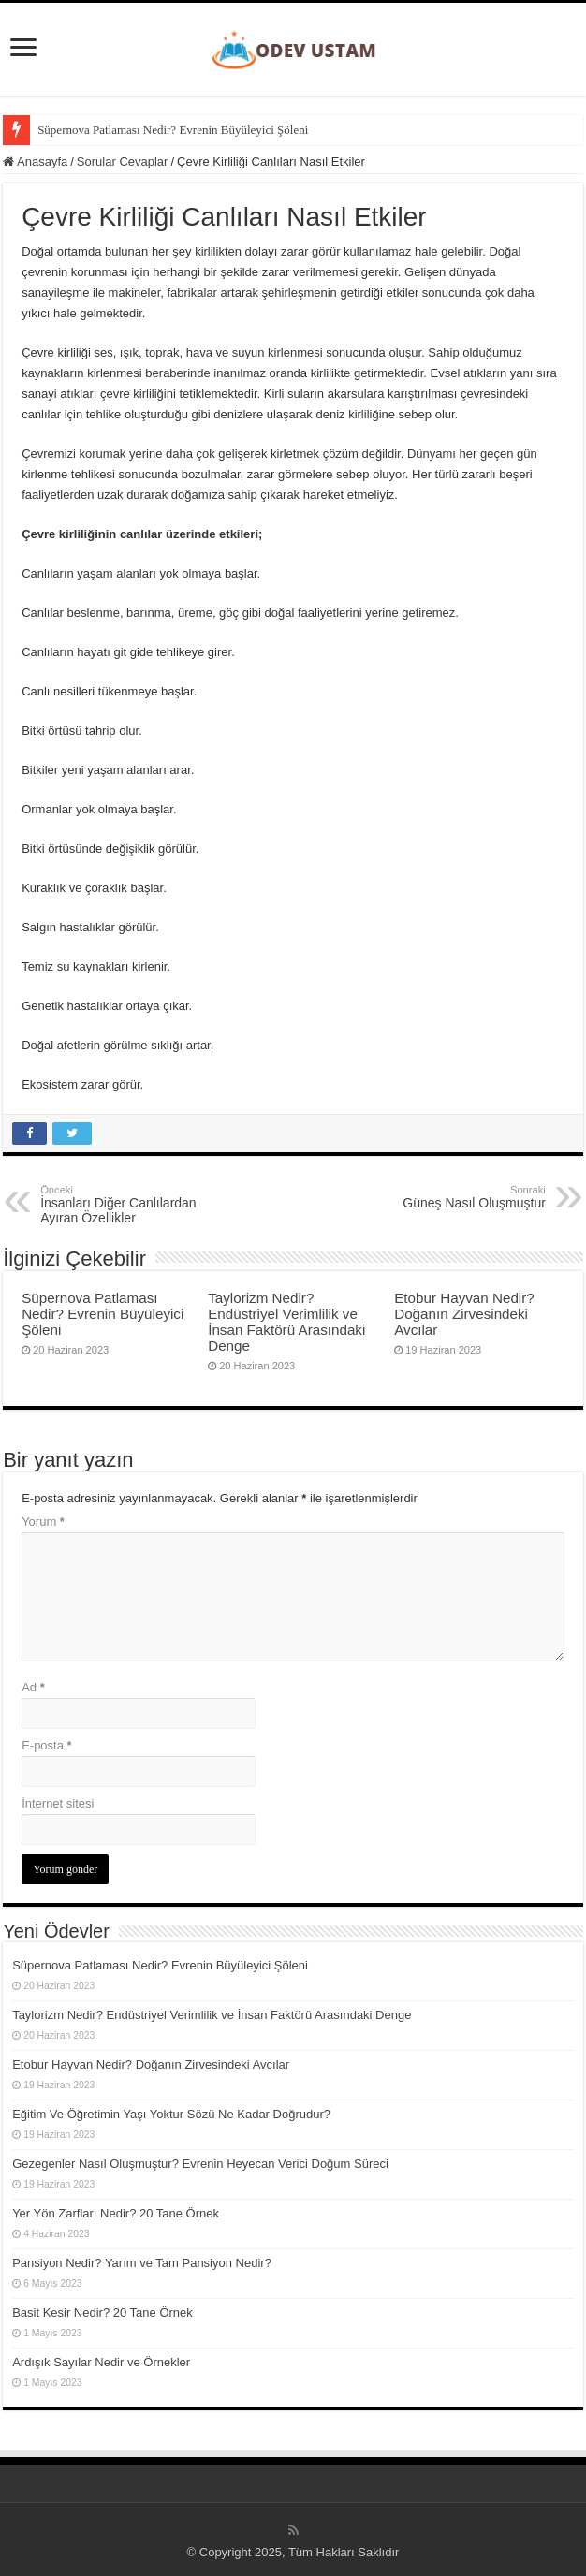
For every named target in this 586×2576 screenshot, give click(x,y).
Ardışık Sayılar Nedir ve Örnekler (101, 2362)
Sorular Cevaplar (122, 161)
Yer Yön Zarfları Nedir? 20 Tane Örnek (115, 2213)
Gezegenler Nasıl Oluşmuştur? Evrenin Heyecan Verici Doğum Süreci (200, 2164)
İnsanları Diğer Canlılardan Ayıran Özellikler (136, 1204)
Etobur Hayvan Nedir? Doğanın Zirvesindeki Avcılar (464, 1314)
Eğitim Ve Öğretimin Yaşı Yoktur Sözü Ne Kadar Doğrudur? (171, 2114)
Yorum (43, 1522)
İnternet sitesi (58, 1803)
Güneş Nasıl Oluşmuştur (450, 1197)
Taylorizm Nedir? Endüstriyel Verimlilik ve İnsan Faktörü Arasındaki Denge (286, 1322)
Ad (33, 1687)
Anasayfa (35, 161)
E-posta (46, 1745)
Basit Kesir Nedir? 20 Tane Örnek (102, 2312)
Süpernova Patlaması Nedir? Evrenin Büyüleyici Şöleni (172, 130)
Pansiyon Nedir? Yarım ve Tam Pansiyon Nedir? (141, 2263)
